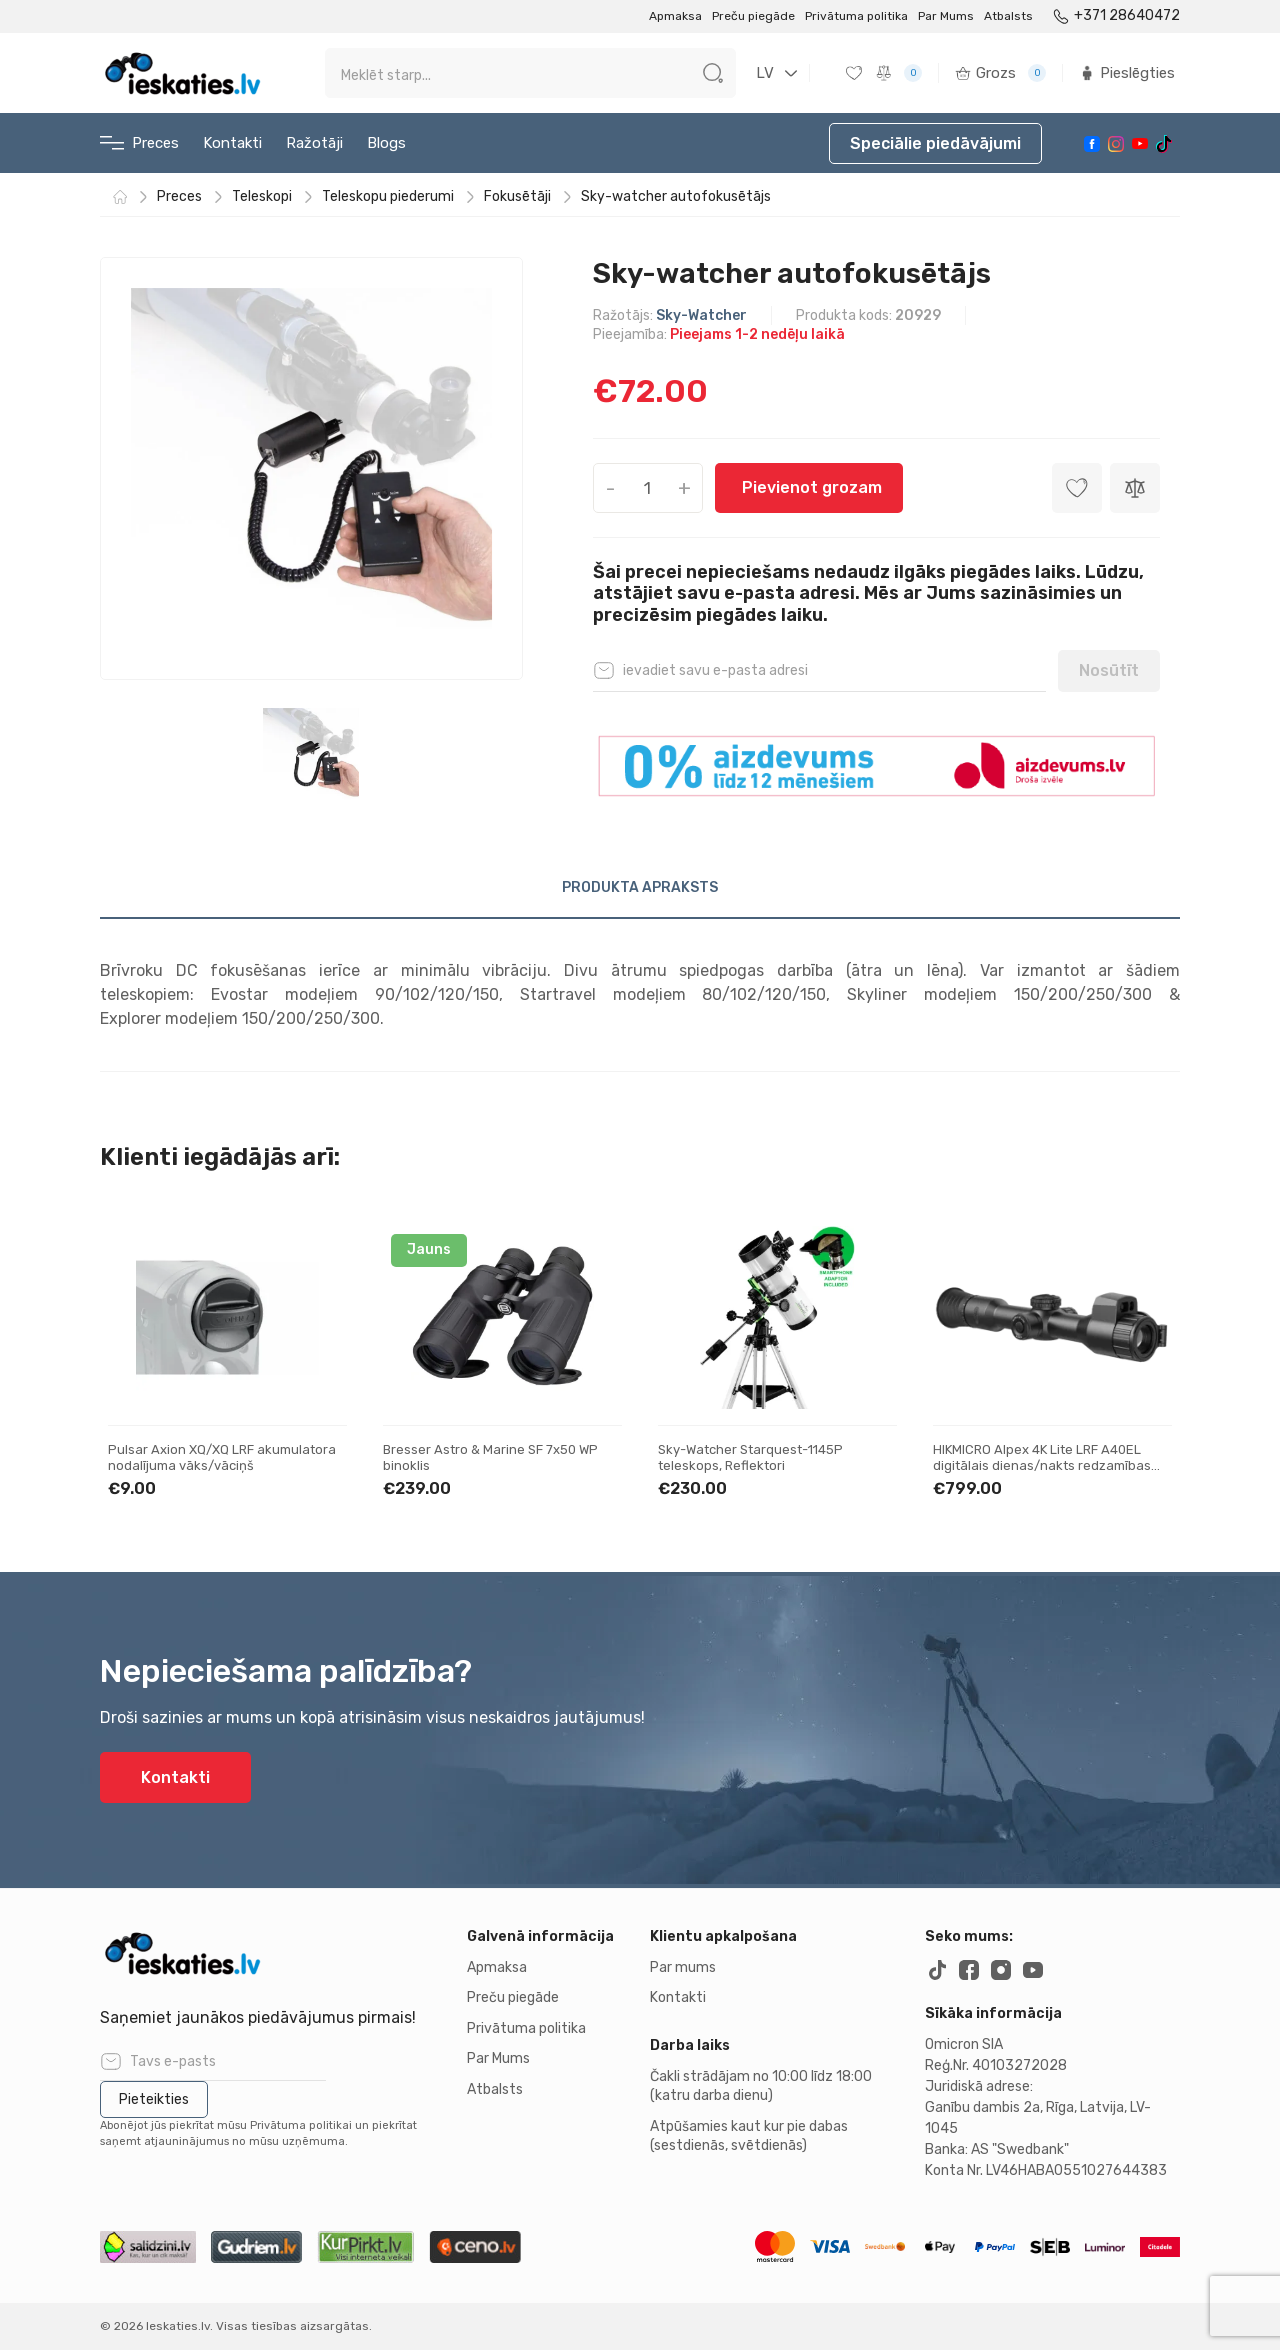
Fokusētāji (517, 197)
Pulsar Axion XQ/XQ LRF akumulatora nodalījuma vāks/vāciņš (222, 1457)
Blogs (386, 143)
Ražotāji (314, 143)
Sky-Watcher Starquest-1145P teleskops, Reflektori (750, 1457)
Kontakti (232, 143)
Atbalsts (1008, 16)
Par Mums (946, 16)
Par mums (683, 1967)
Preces (139, 143)
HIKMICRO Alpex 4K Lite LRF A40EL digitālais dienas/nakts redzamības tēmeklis (1042, 1465)
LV (765, 73)
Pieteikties (154, 2099)
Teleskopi (262, 197)
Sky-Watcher (701, 315)
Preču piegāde (753, 16)
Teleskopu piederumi (388, 197)
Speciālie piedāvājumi (935, 143)
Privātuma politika (856, 16)
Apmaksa (675, 16)
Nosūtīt (1109, 670)
